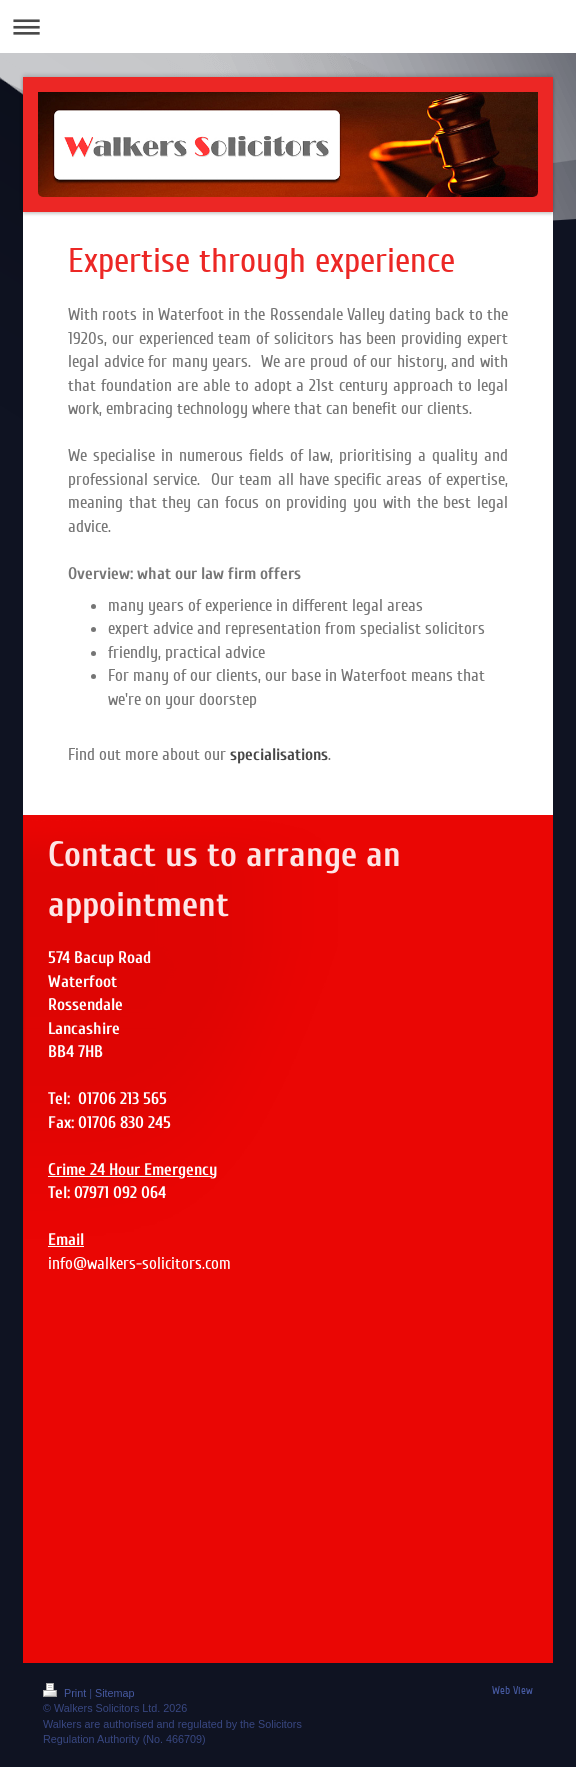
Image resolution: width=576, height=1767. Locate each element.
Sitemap (115, 1693)
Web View (512, 1690)
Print (66, 1693)
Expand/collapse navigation (288, 26)
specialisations (279, 754)
